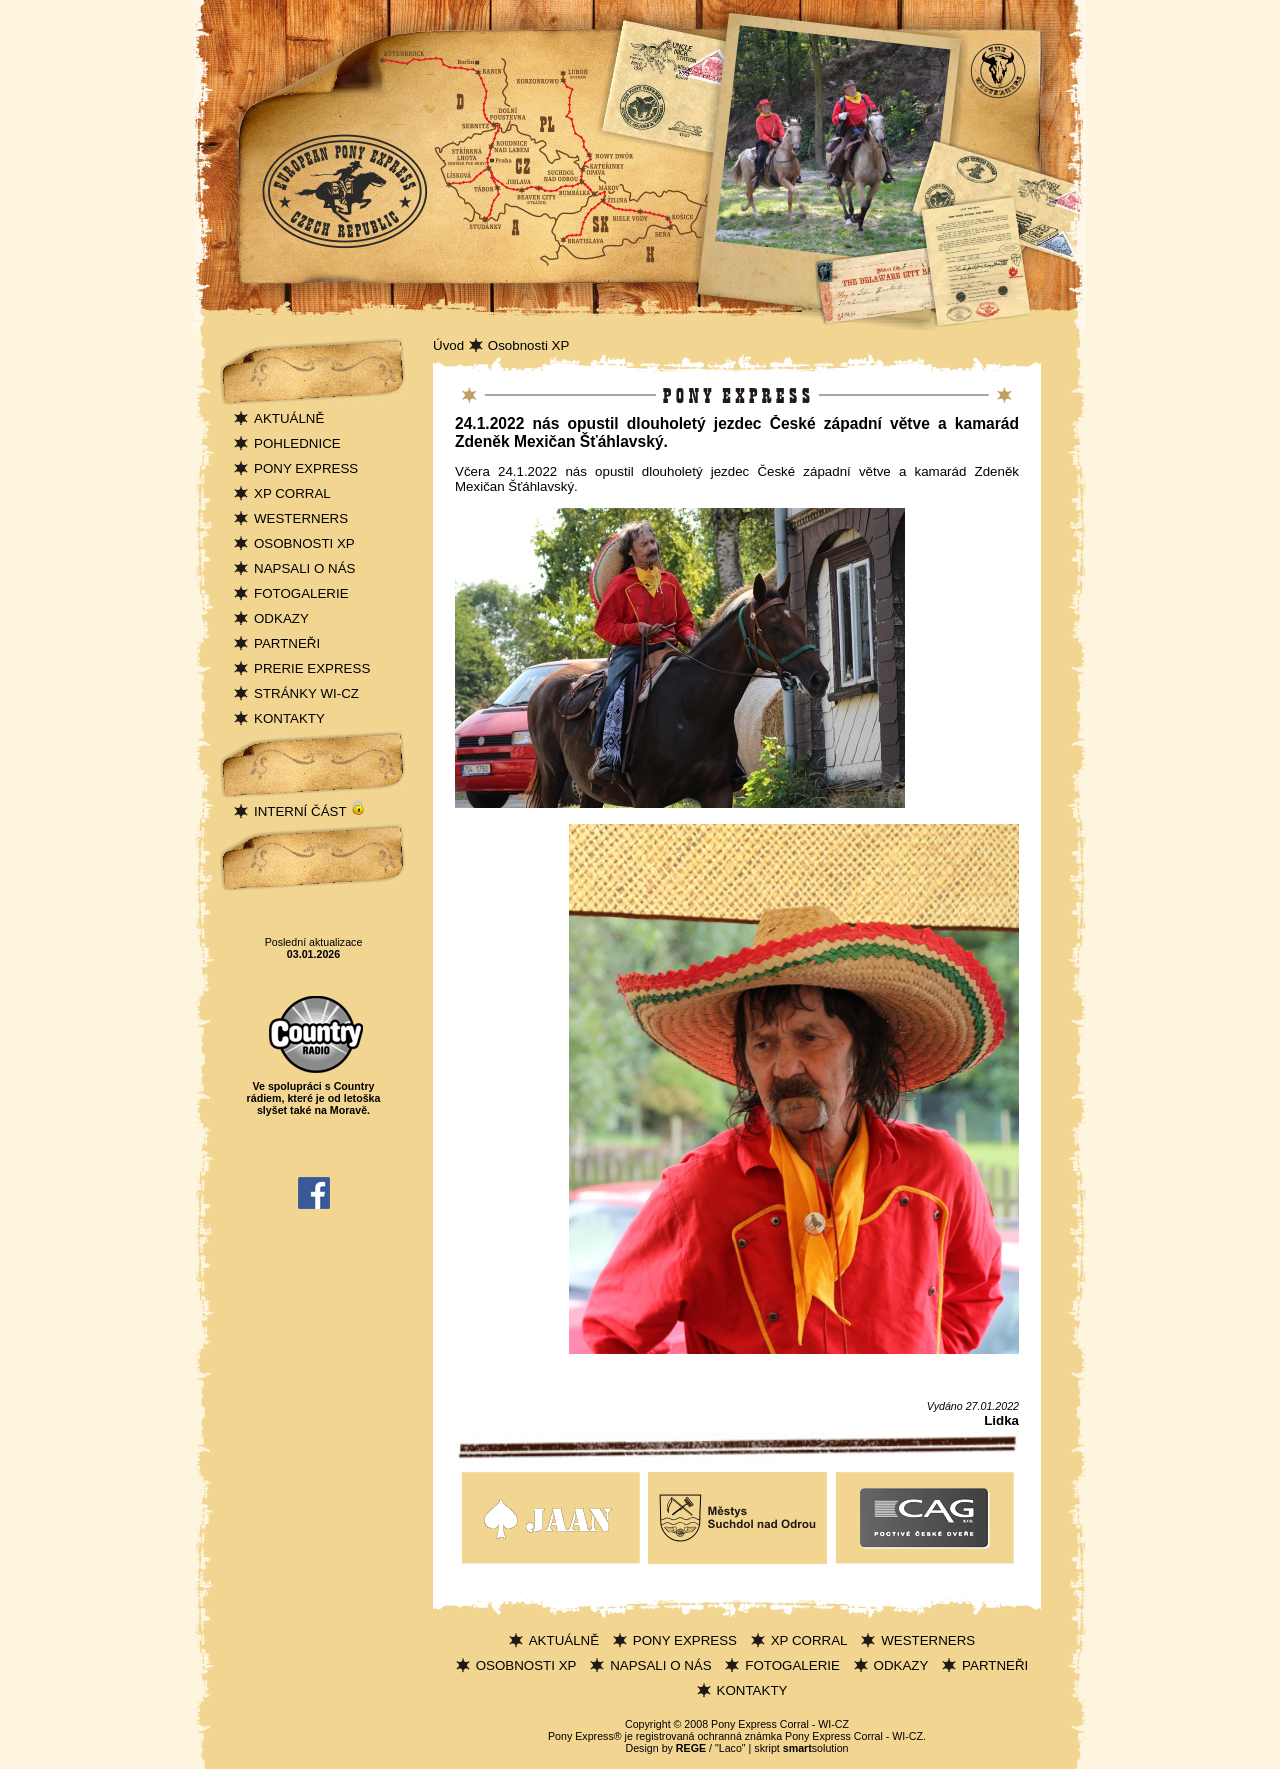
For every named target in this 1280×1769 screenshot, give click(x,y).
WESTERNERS (301, 518)
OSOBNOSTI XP (304, 543)
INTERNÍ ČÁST (310, 811)
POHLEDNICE (297, 443)
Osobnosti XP (529, 345)
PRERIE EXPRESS (312, 668)
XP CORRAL (292, 493)
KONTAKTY (289, 718)
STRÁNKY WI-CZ (306, 693)
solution (816, 1748)
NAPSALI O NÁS (304, 568)
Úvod (448, 345)
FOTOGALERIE (301, 593)
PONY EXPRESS (306, 468)
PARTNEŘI (287, 643)
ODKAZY (281, 618)
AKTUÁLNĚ (289, 418)
